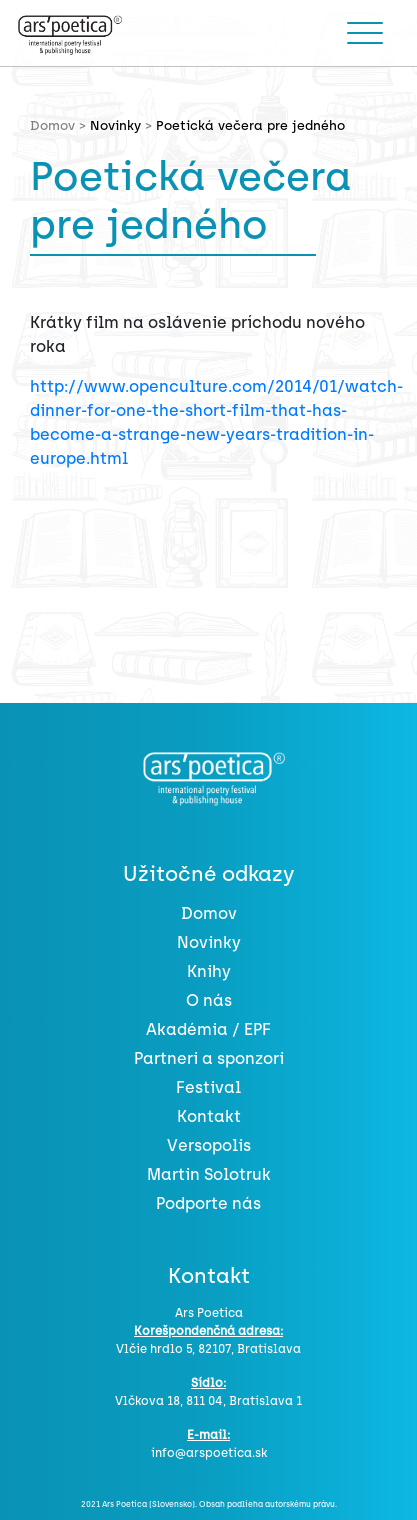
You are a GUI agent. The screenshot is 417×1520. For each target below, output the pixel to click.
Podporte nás (208, 1203)
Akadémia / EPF (208, 1029)
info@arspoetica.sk (209, 1453)
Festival (208, 1087)
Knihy (209, 971)
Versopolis (209, 1145)
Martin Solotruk (209, 1174)
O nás (209, 1000)
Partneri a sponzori (209, 1058)
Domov (209, 913)
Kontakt (209, 1116)
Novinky (115, 125)
